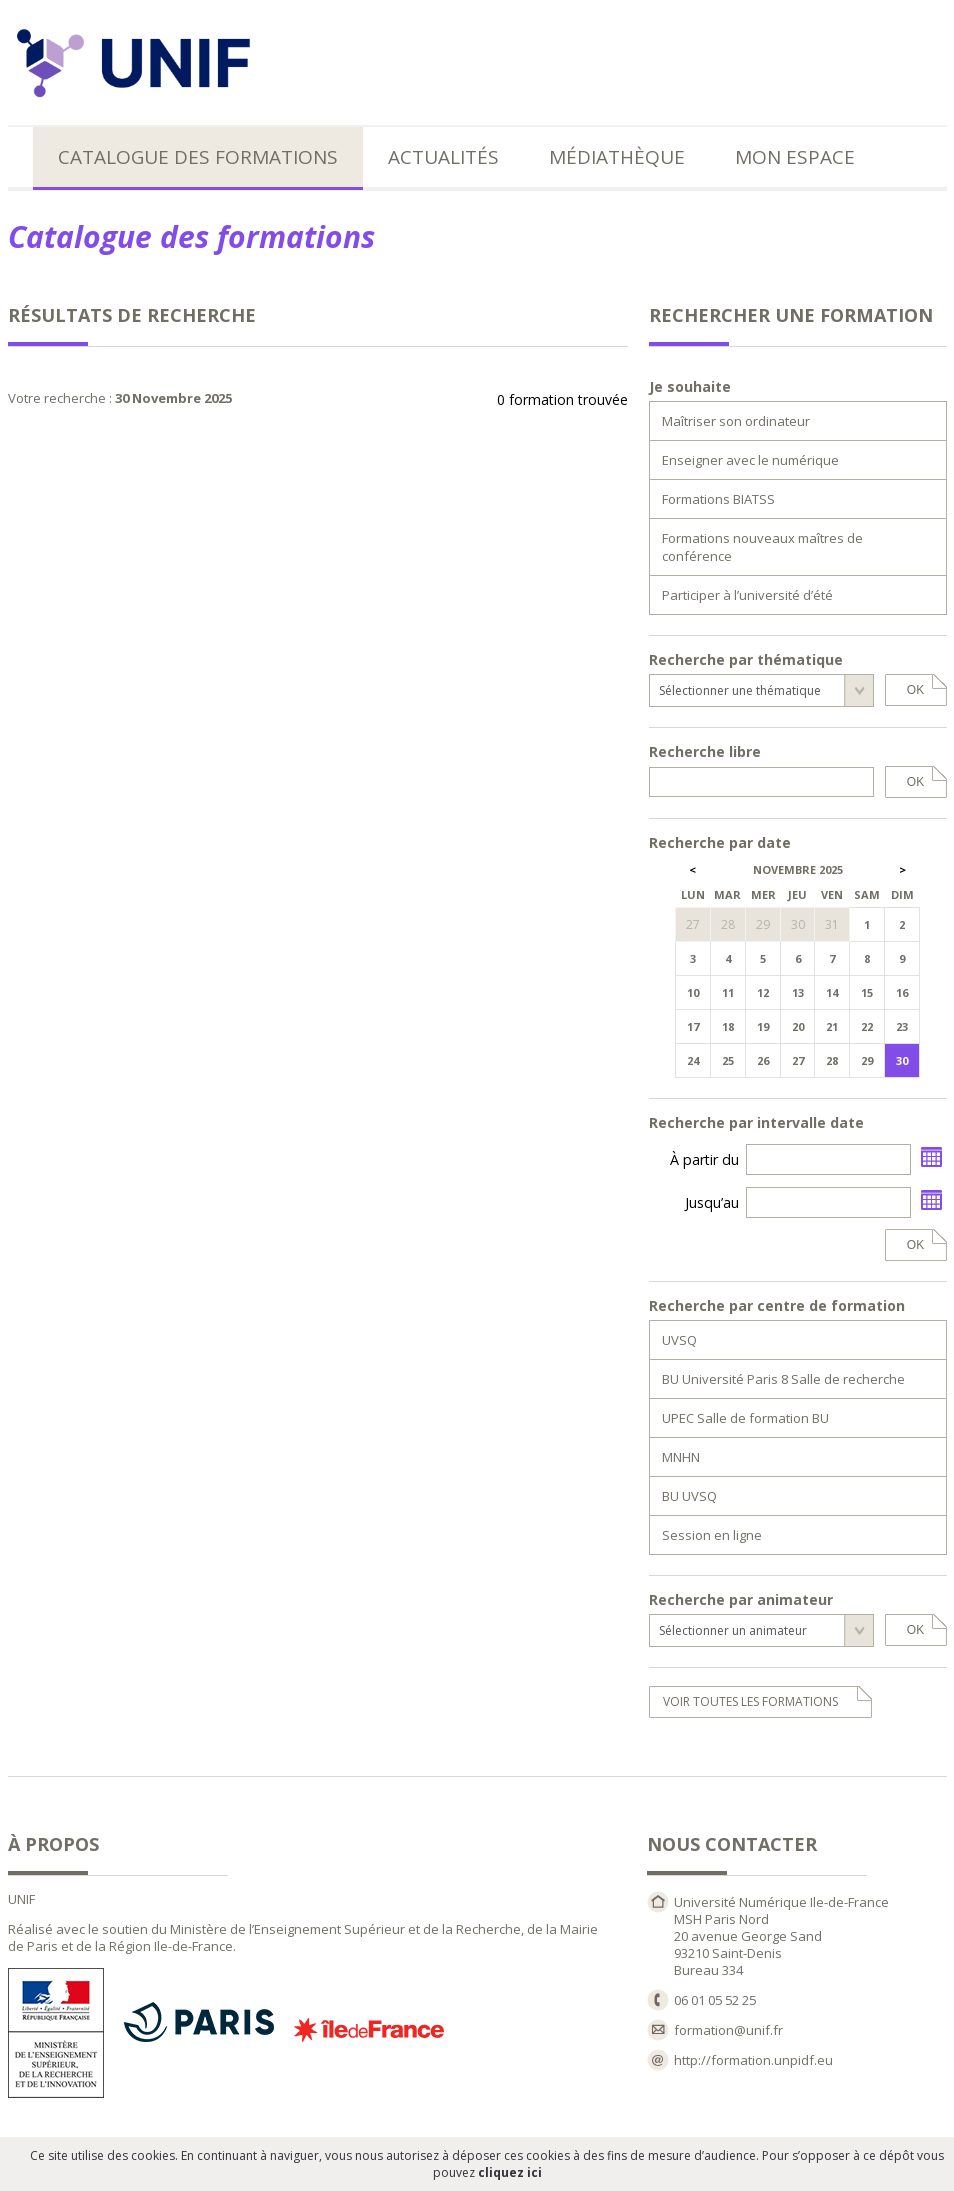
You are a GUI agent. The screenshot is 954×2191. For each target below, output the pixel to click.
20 (798, 1026)
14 (832, 992)
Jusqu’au (712, 1202)
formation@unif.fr (728, 2030)
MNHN (681, 1457)
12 (763, 992)
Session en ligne (712, 1535)
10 (693, 992)
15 (867, 992)
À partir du (704, 1159)
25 (728, 1060)
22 (867, 1026)
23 (902, 1026)
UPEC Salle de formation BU (745, 1418)
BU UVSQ (689, 1496)
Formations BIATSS (718, 499)
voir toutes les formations (750, 1701)
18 (728, 1026)
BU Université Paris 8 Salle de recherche (783, 1379)
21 (832, 1026)
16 (902, 992)
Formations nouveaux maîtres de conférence (762, 547)
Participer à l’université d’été (747, 595)
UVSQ (679, 1340)
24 (693, 1060)
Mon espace (795, 157)
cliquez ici (510, 2172)
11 (728, 992)
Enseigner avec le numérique (750, 460)
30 (902, 1060)
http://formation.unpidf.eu (753, 2060)
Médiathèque (617, 157)
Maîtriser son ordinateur (736, 421)
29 (867, 1060)
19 (763, 1026)
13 (798, 992)
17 (693, 1026)
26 (763, 1060)
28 (832, 1060)
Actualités (443, 157)
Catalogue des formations (198, 157)
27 (798, 1060)
